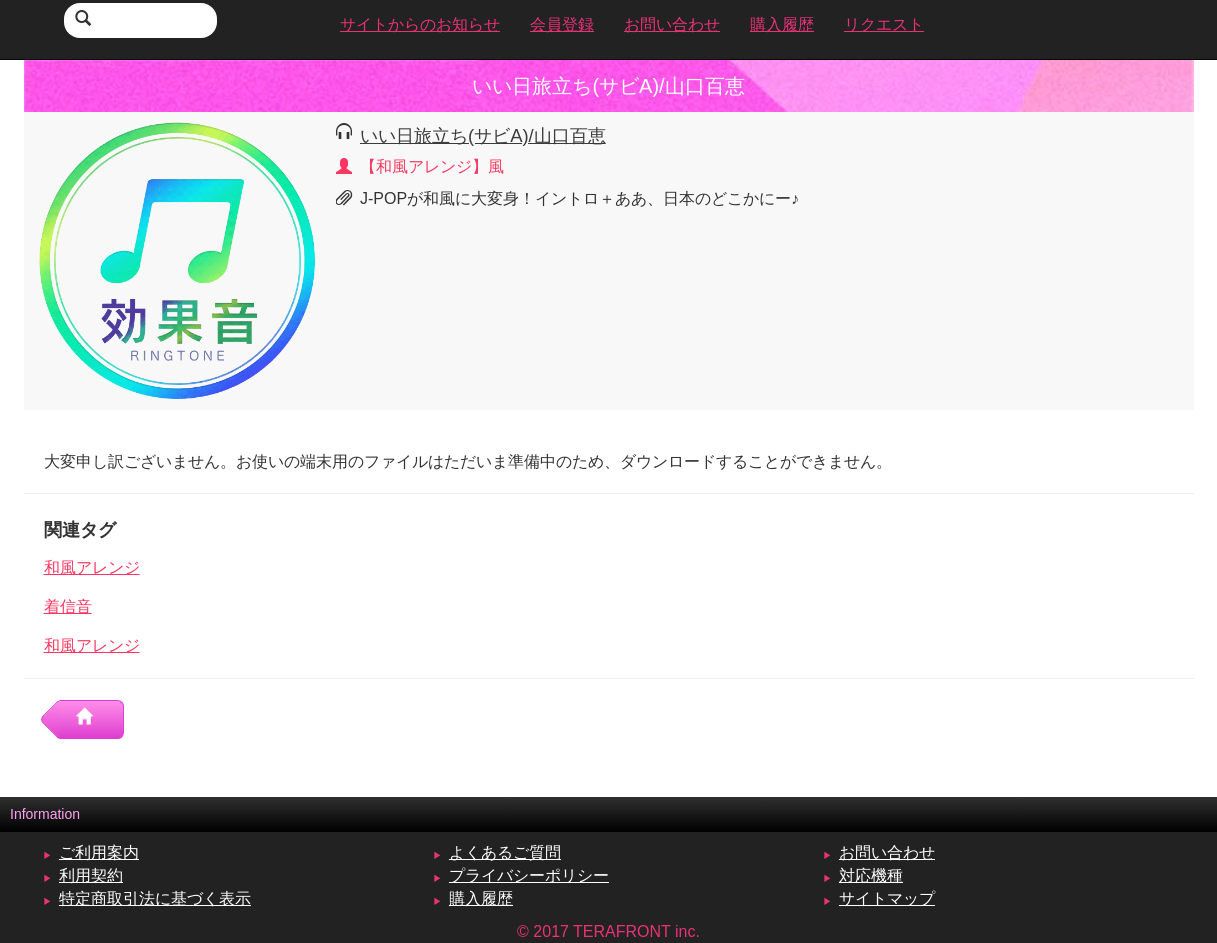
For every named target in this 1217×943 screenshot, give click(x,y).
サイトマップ (887, 898)
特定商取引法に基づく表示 (155, 898)
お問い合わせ (887, 852)
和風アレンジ (92, 567)
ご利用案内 (99, 852)
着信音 (68, 606)
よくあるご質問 (505, 852)
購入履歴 (481, 898)
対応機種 (871, 875)
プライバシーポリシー (529, 875)
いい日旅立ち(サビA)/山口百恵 (483, 135)
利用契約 (91, 875)
